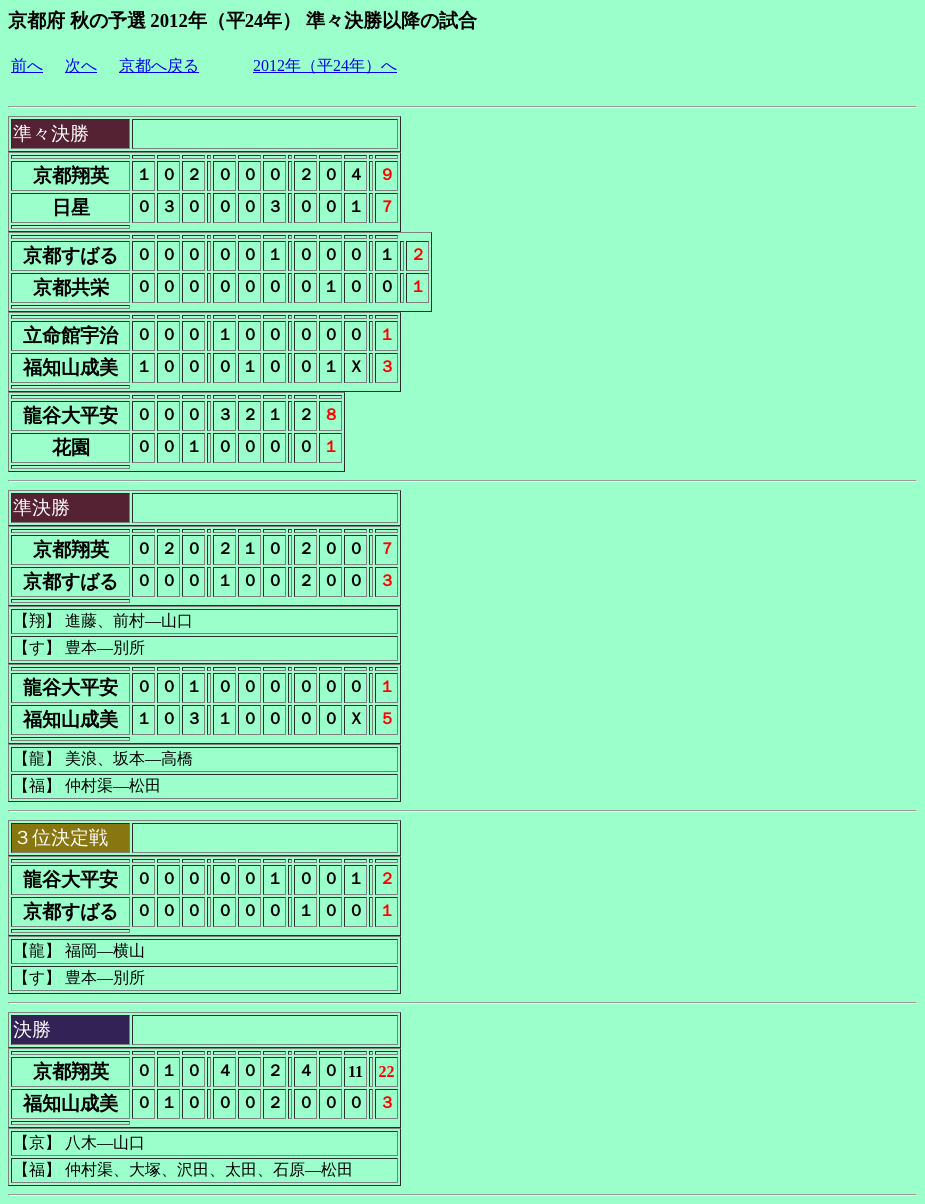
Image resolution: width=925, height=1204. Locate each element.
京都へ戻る (159, 65)
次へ (81, 65)
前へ (27, 65)
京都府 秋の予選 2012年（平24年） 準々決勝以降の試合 (242, 20)
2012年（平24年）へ (325, 65)
